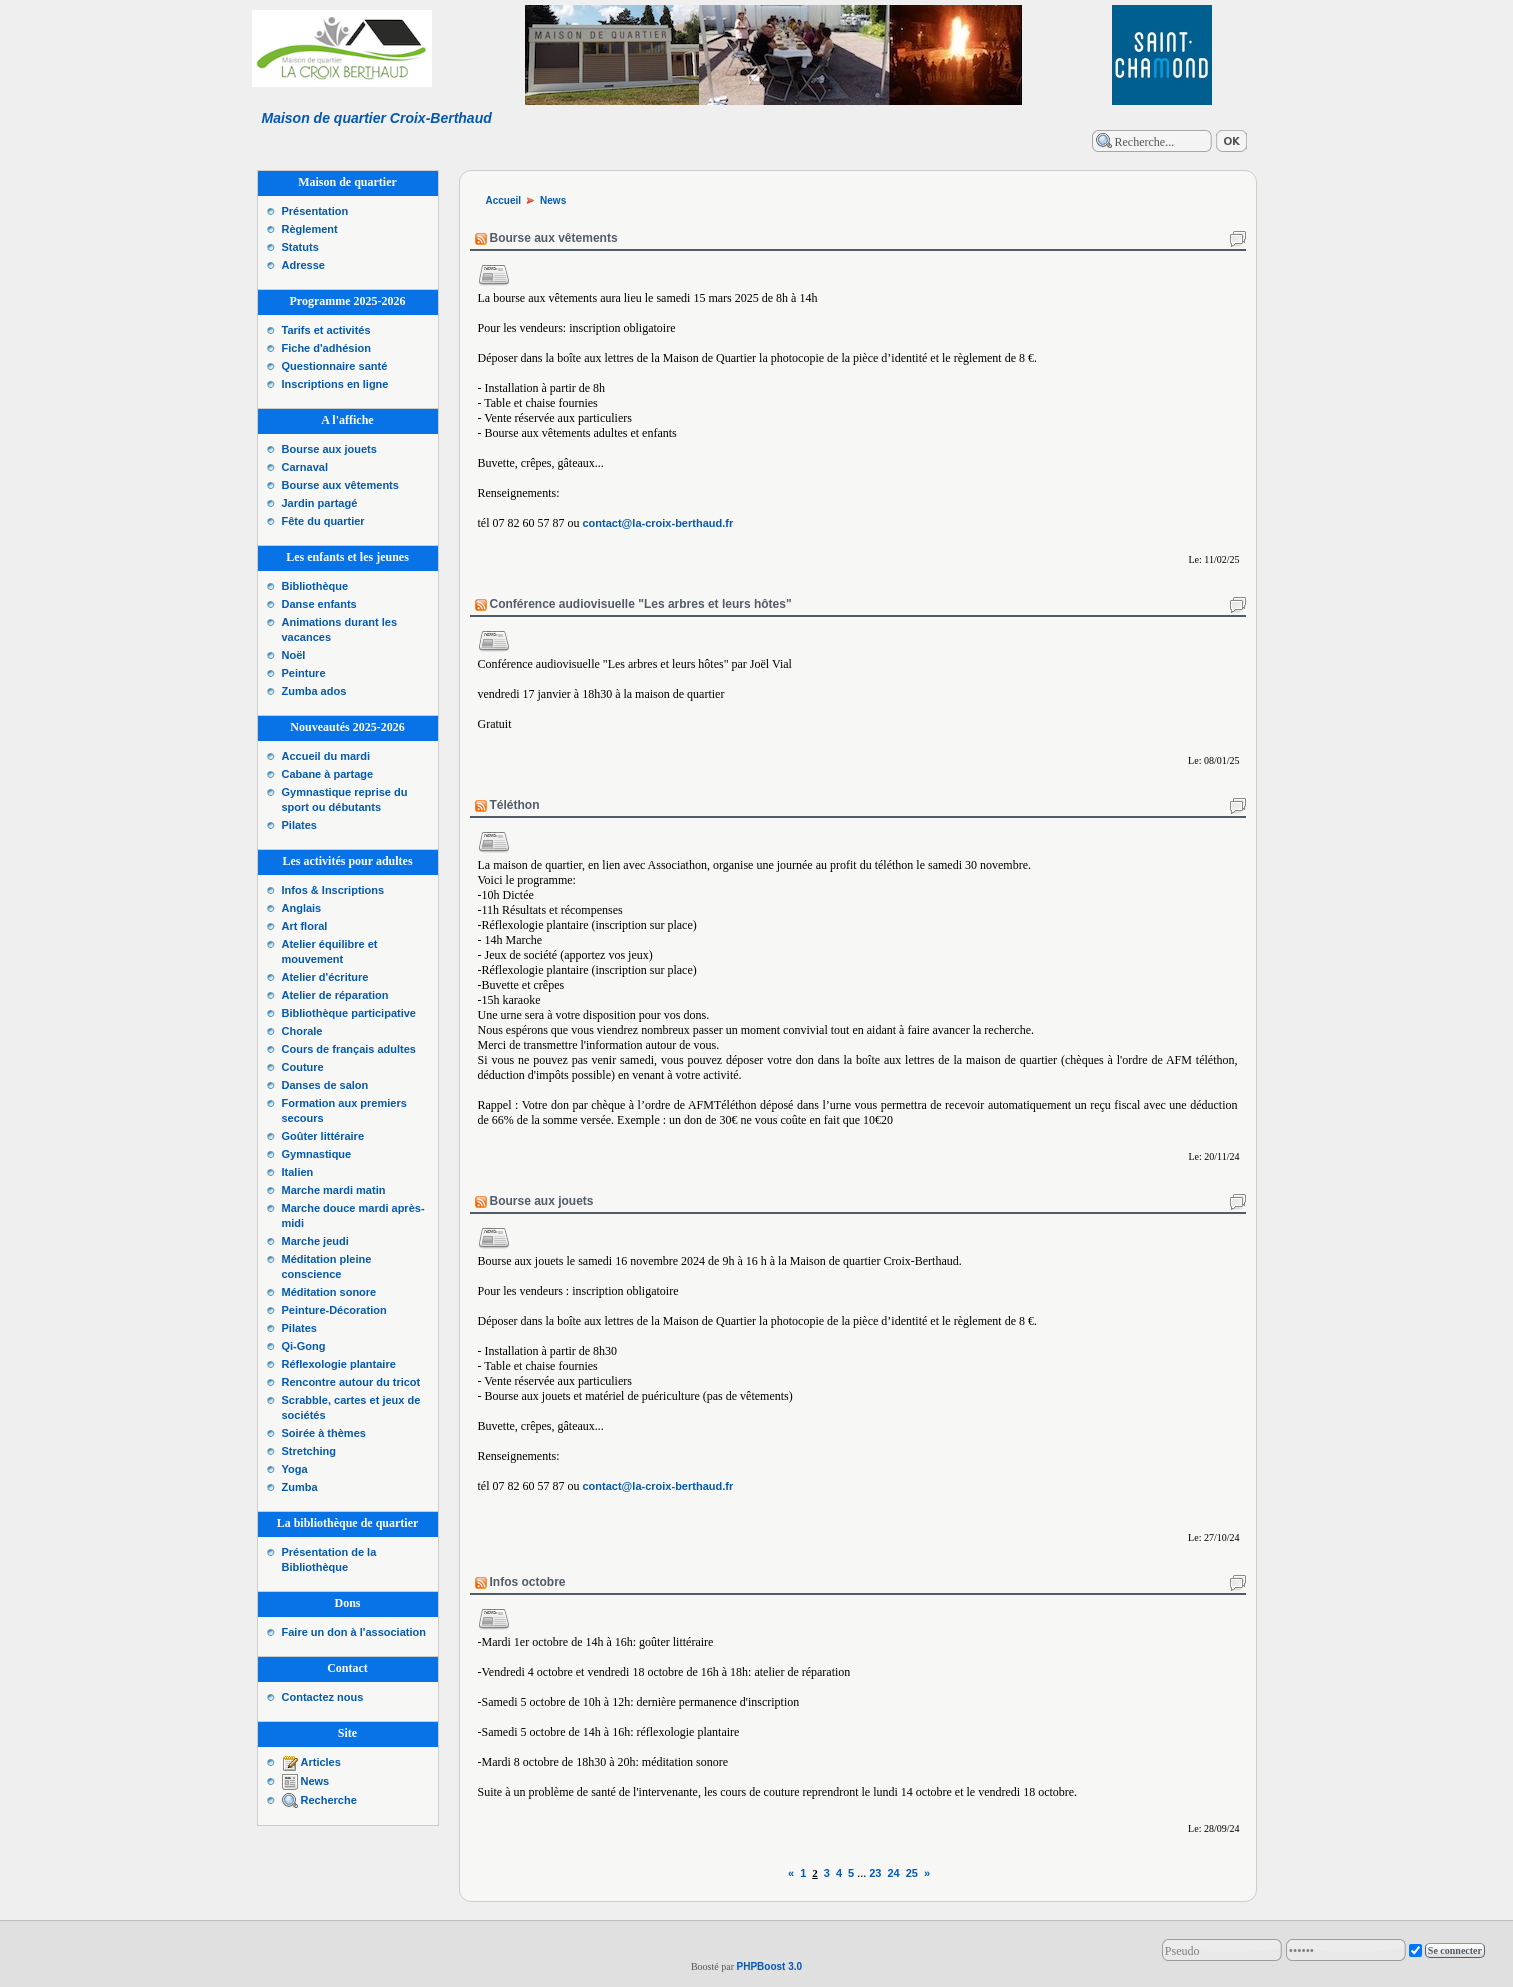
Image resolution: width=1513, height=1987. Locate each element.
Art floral (305, 926)
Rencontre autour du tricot (351, 1382)
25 (912, 1873)
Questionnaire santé (335, 366)
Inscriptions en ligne (335, 384)
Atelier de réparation (335, 995)
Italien (298, 1172)
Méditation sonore (329, 1292)
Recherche (329, 1800)
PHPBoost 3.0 (769, 1966)
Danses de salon (325, 1085)
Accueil (504, 200)
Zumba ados (314, 691)
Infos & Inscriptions (333, 890)
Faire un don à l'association (354, 1632)
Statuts (300, 247)
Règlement (310, 229)
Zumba (300, 1487)
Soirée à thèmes (324, 1433)
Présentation (315, 211)
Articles (321, 1762)
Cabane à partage (328, 774)
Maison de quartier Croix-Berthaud (377, 118)
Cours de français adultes (349, 1049)
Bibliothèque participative (349, 1013)
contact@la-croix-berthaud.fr (658, 523)
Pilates (299, 825)
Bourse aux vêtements (340, 485)
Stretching (309, 1451)
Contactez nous (323, 1697)
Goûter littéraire (323, 1136)
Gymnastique (317, 1154)
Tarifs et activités (326, 330)
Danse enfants (319, 604)
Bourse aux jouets (329, 449)
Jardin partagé (320, 503)
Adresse (303, 265)
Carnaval (305, 467)
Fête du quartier (323, 521)
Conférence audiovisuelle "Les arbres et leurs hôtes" (641, 604)
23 (875, 1873)
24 (893, 1873)
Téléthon (515, 805)
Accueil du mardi (326, 756)
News (315, 1781)
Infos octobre (528, 1582)
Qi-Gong (304, 1346)
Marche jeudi (315, 1241)
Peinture (304, 673)
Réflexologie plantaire (339, 1364)
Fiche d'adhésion (326, 348)
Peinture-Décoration (334, 1310)
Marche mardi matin (334, 1190)
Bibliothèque (315, 586)
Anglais (302, 908)
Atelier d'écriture (325, 977)
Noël (294, 655)
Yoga (295, 1469)
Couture (303, 1067)
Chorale (302, 1031)
